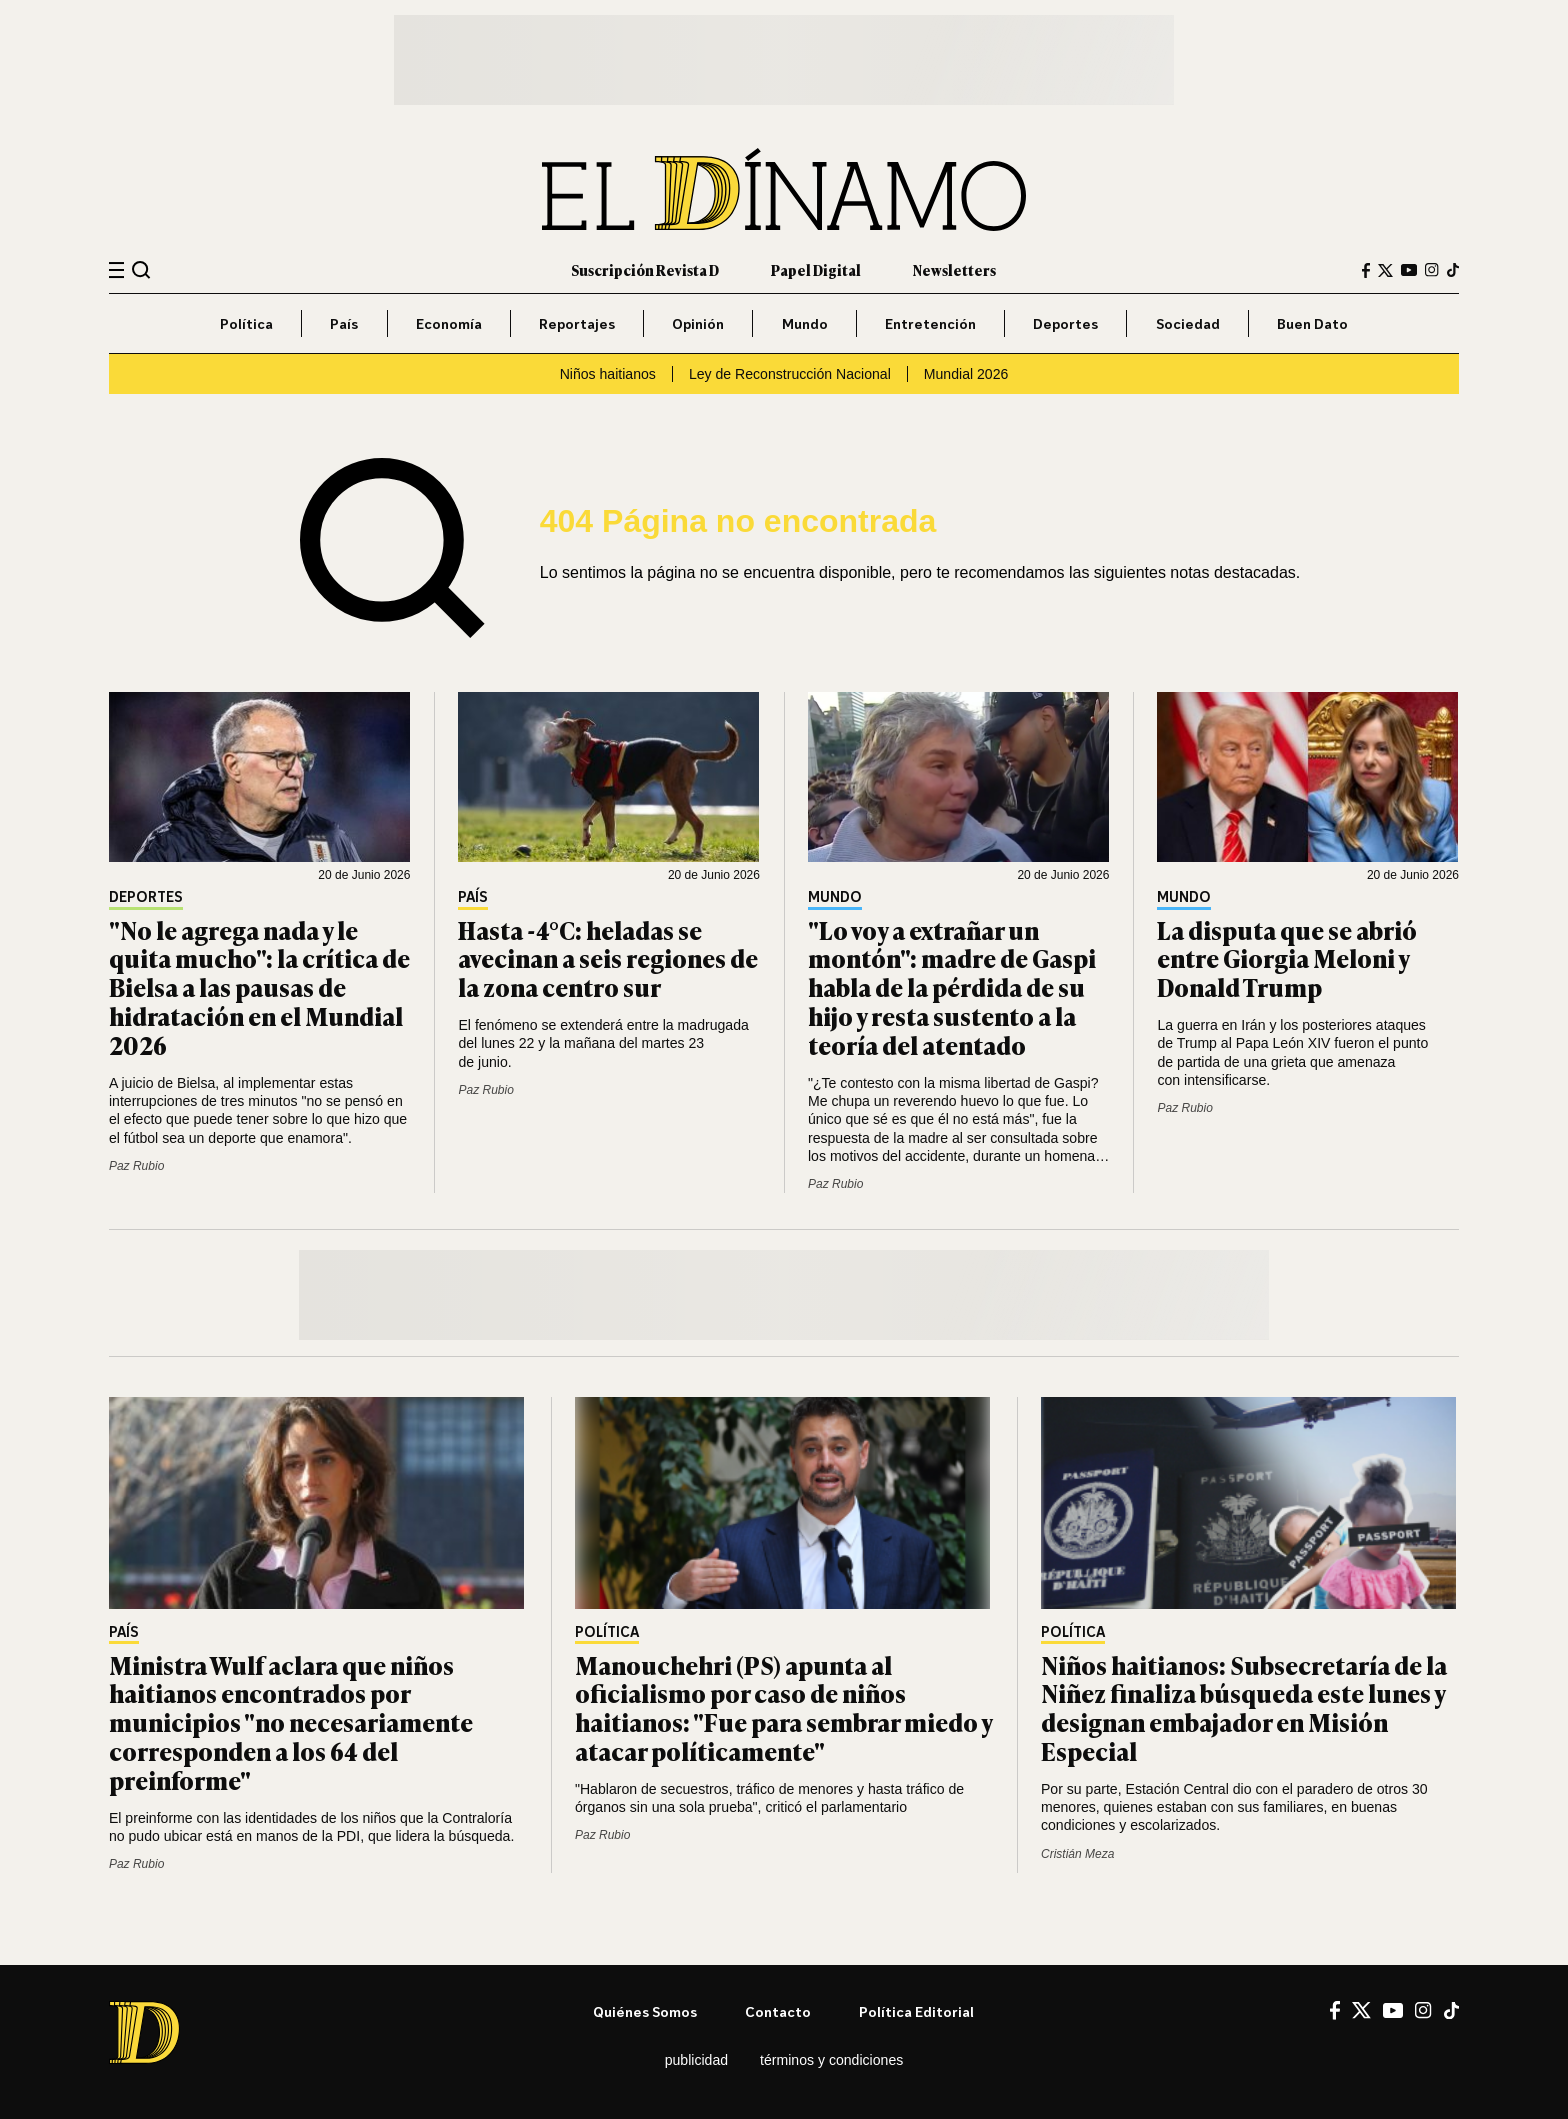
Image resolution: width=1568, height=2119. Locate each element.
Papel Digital (816, 269)
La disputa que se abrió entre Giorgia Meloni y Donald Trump (1287, 958)
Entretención (930, 323)
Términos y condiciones (831, 2060)
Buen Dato (1312, 323)
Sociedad (1188, 323)
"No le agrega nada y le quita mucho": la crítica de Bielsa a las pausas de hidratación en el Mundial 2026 (259, 987)
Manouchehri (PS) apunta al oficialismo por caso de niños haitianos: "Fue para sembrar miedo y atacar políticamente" (783, 1707)
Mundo (805, 323)
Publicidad (696, 2060)
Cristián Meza (1077, 1854)
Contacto (778, 2011)
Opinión (698, 323)
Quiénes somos (645, 2011)
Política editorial (916, 2011)
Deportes (1065, 323)
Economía (449, 323)
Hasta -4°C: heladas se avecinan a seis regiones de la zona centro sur (608, 958)
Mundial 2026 (966, 374)
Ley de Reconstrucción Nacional (790, 374)
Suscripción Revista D (645, 269)
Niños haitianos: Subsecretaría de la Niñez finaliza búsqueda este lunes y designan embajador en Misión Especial (1244, 1707)
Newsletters (954, 269)
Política (246, 323)
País (344, 323)
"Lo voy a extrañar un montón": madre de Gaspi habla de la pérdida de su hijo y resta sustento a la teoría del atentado (952, 987)
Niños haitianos (608, 374)
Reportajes (577, 323)
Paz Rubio (136, 1166)
